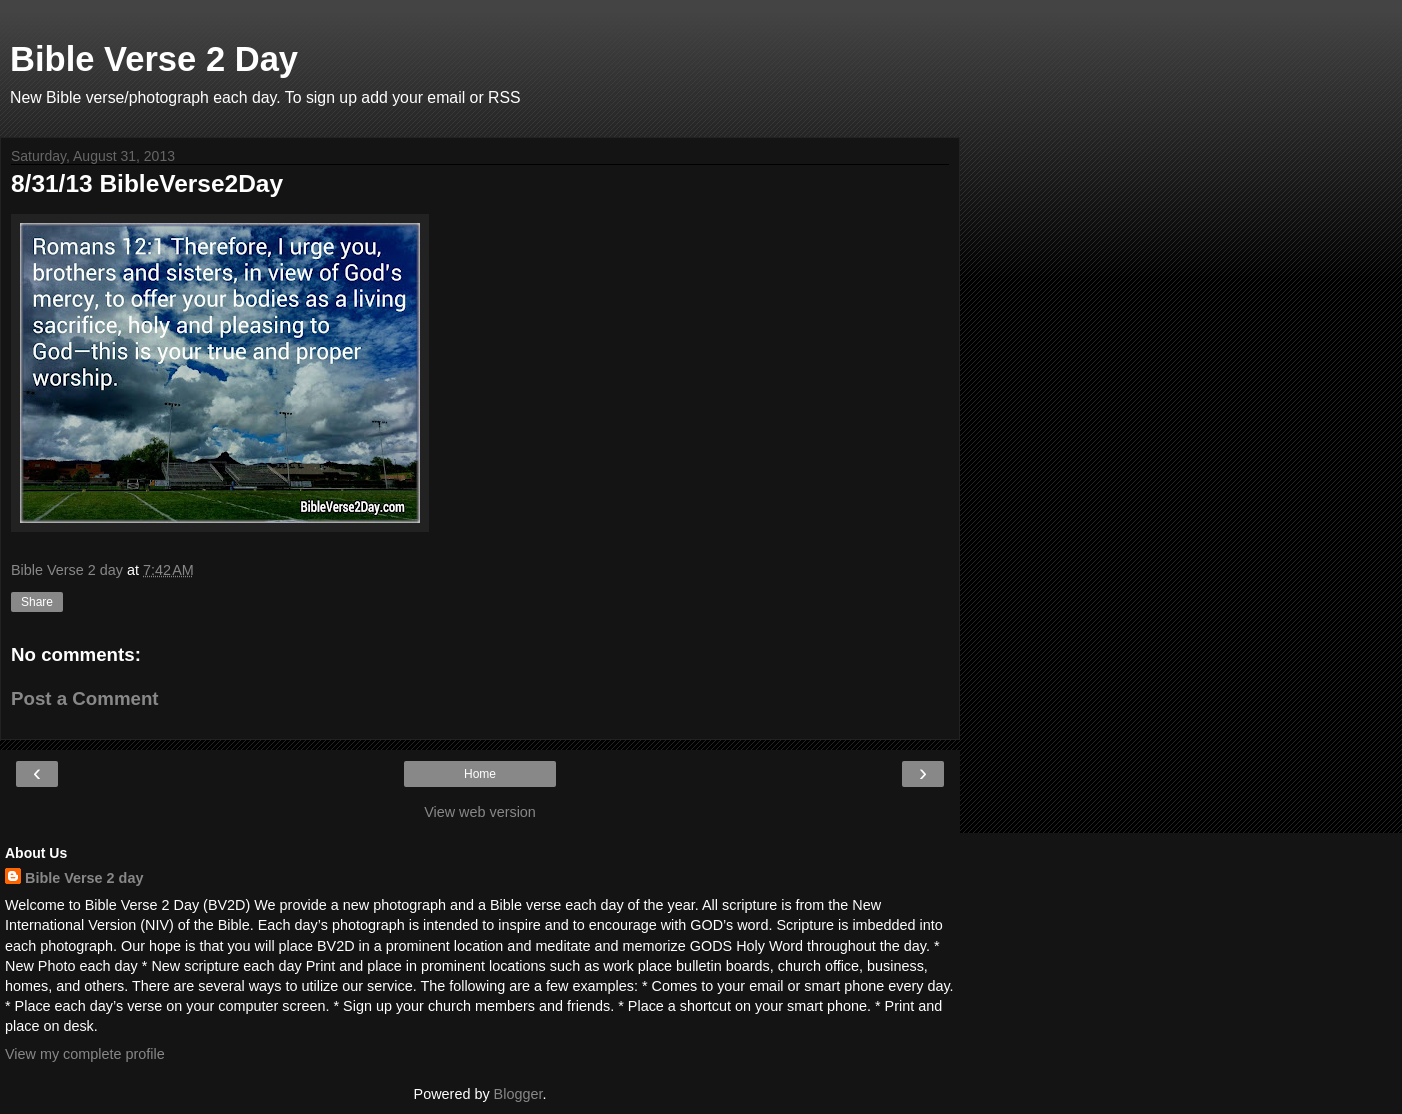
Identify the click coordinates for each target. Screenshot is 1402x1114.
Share (37, 602)
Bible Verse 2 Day (154, 59)
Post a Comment (85, 698)
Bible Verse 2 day (84, 878)
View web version (480, 812)
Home (480, 774)
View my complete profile (85, 1054)
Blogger (518, 1094)
